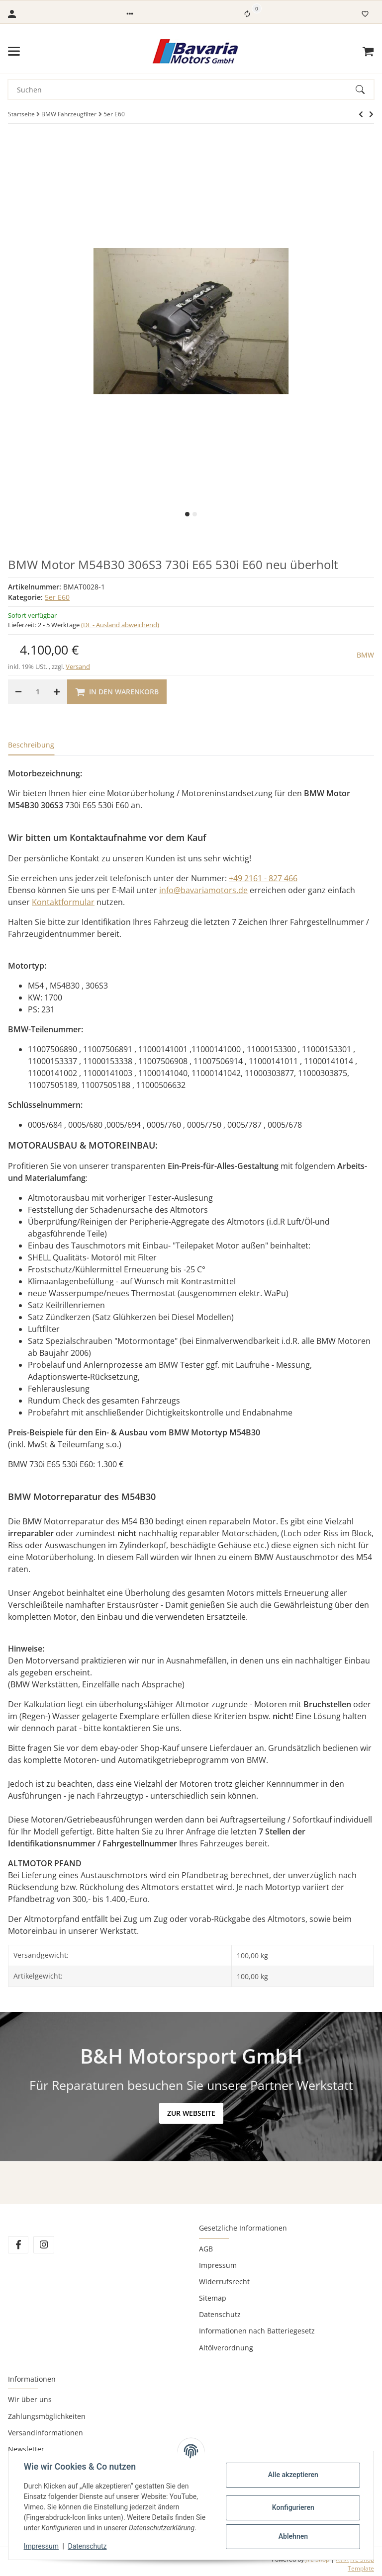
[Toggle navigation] (14, 51)
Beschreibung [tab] (31, 744)
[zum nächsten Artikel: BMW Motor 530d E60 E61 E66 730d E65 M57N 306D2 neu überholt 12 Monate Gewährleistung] (361, 114)
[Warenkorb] (368, 51)
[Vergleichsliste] (247, 14)
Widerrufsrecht (224, 2281)
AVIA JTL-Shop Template (355, 2564)
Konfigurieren (292, 2507)
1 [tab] (187, 514)
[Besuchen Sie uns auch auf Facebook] (18, 2244)
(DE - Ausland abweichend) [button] (120, 624)
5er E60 (57, 597)
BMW (365, 655)
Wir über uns (30, 2399)
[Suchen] (182, 89)
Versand (78, 666)
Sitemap (212, 2298)
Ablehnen (292, 2536)
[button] (130, 14)
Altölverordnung (226, 2347)
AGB (206, 2248)
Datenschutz (220, 2314)
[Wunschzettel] (365, 14)
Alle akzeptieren (292, 2475)
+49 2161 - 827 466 (263, 878)
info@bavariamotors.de (203, 890)
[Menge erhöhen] (56, 691)
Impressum (218, 2265)
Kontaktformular (63, 902)
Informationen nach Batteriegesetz (257, 2330)
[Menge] (37, 691)
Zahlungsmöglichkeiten (47, 2416)
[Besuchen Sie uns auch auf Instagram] (43, 2244)
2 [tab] (194, 514)
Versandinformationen (45, 2432)
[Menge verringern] (18, 691)
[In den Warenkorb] (117, 691)
